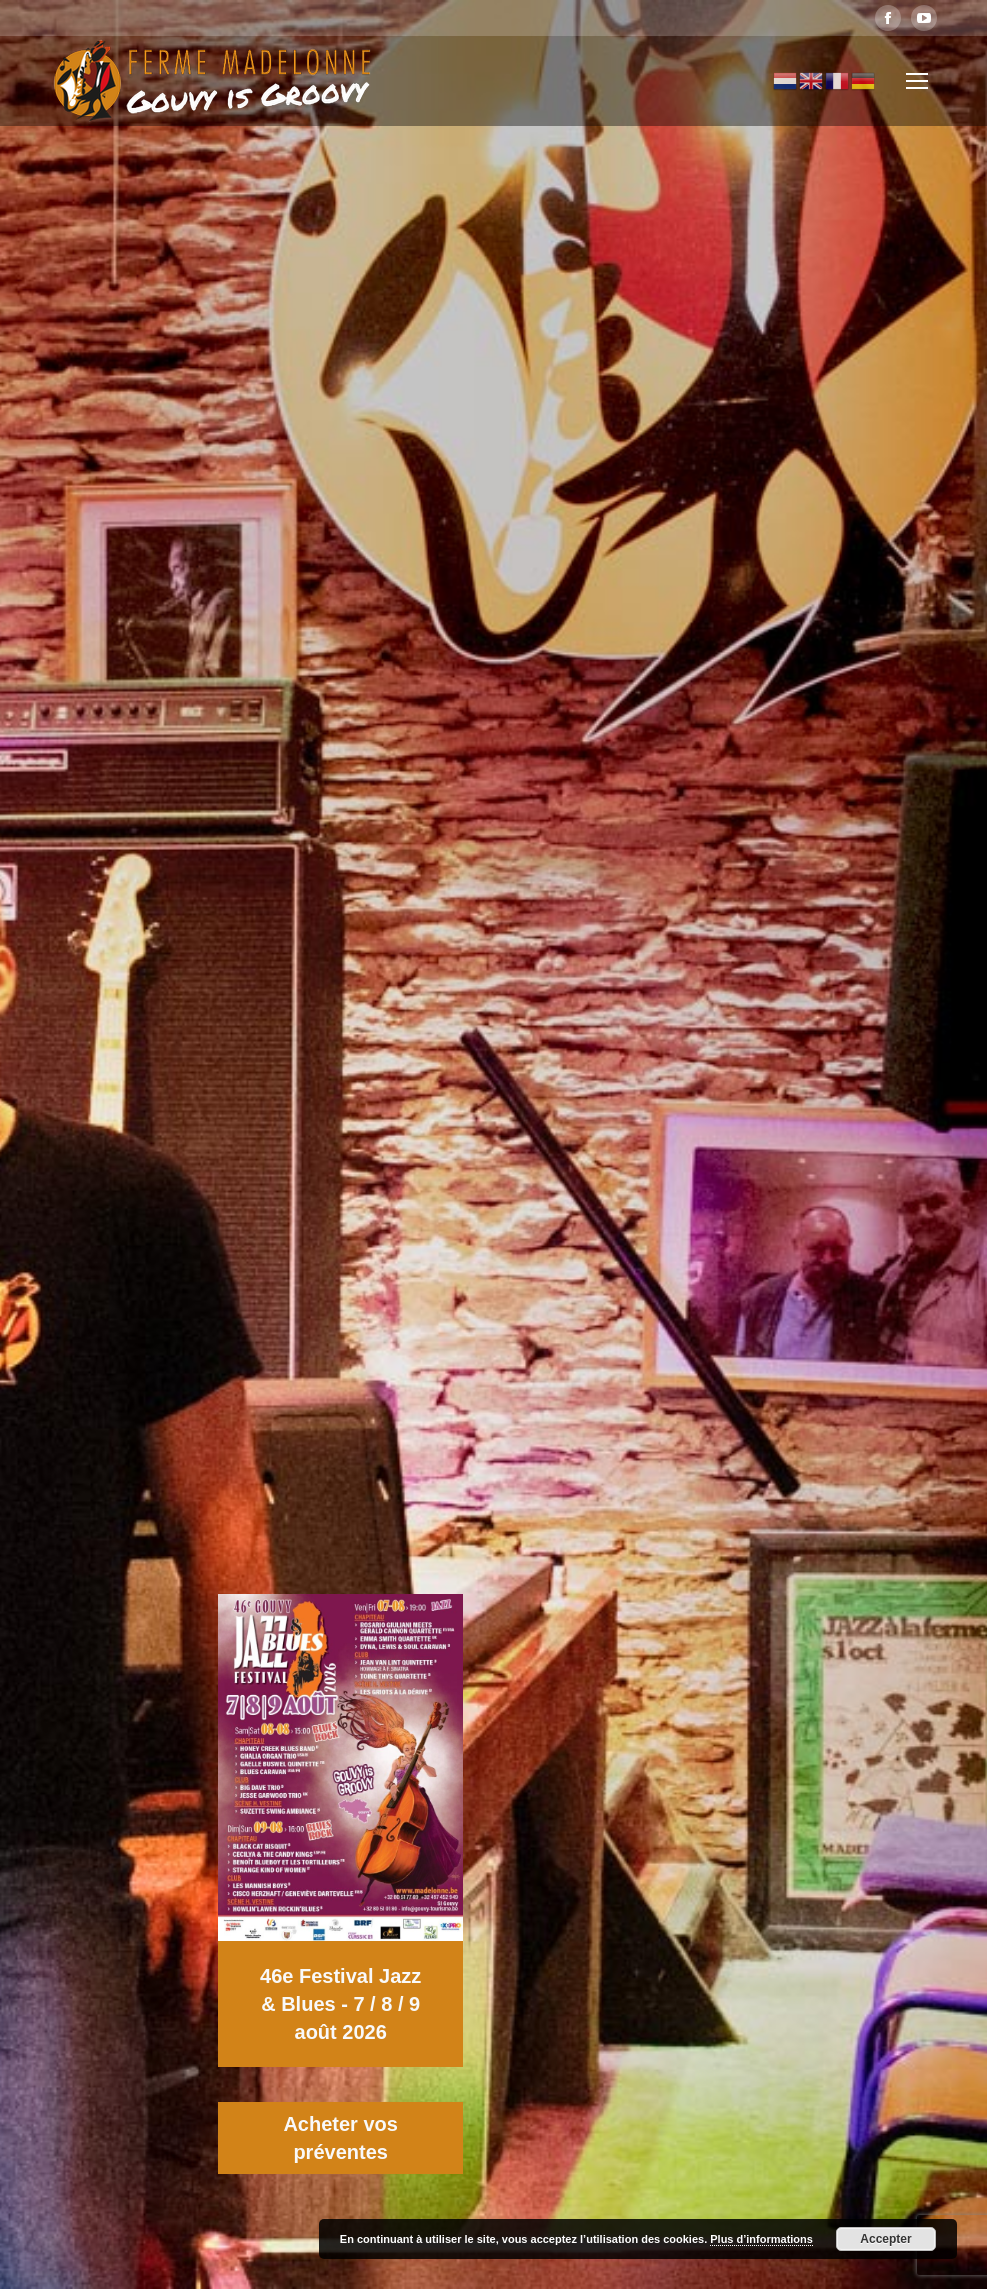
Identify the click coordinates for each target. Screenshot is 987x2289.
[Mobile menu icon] (917, 81)
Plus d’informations (761, 2239)
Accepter (885, 2239)
